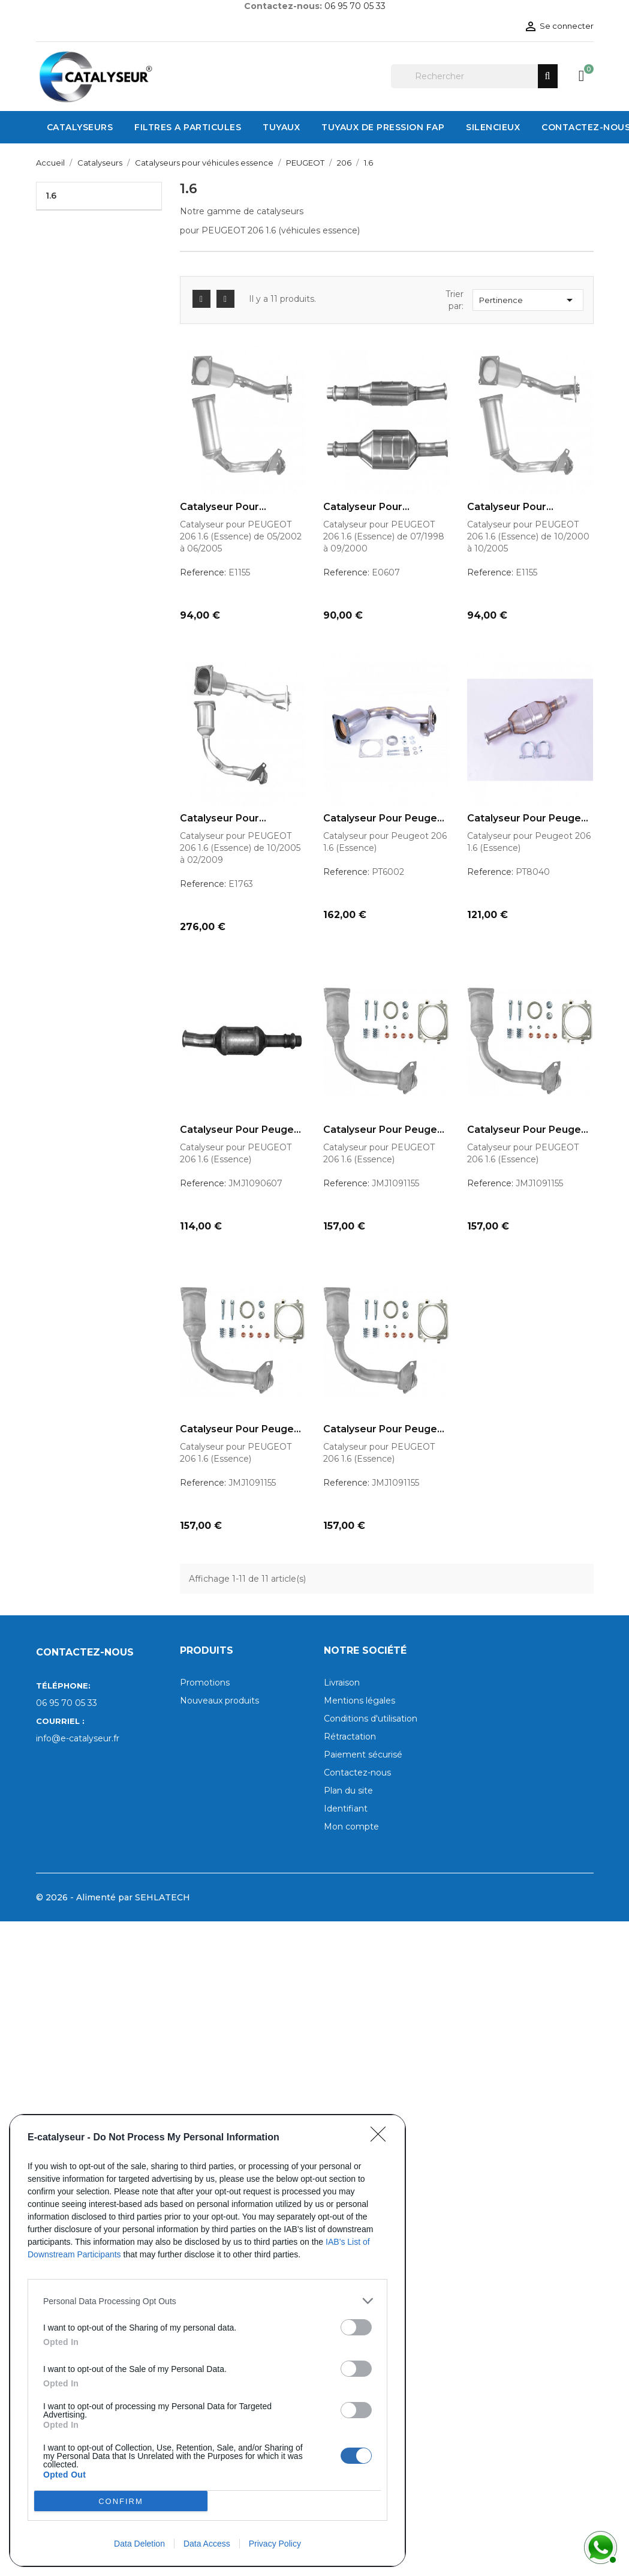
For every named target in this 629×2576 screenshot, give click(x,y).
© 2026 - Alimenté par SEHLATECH (113, 1897)
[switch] (356, 2327)
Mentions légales (359, 1700)
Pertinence (528, 300)
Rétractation (350, 1736)
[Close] (382, 2138)
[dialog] (207, 2340)
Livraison (342, 1682)
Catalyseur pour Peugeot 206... (385, 818)
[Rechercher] (474, 76)
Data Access (206, 2543)
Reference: (203, 572)
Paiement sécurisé (363, 1754)
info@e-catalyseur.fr (77, 1738)
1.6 (51, 195)
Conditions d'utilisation (370, 1718)
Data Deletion (139, 2543)
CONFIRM (120, 2501)
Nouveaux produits (219, 1700)
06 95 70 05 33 (355, 6)
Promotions (205, 1682)
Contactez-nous (357, 1772)
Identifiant (346, 1808)
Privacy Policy (275, 2543)
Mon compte (351, 1826)
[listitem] (207, 2301)
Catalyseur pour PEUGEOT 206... (219, 507)
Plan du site (348, 1790)
